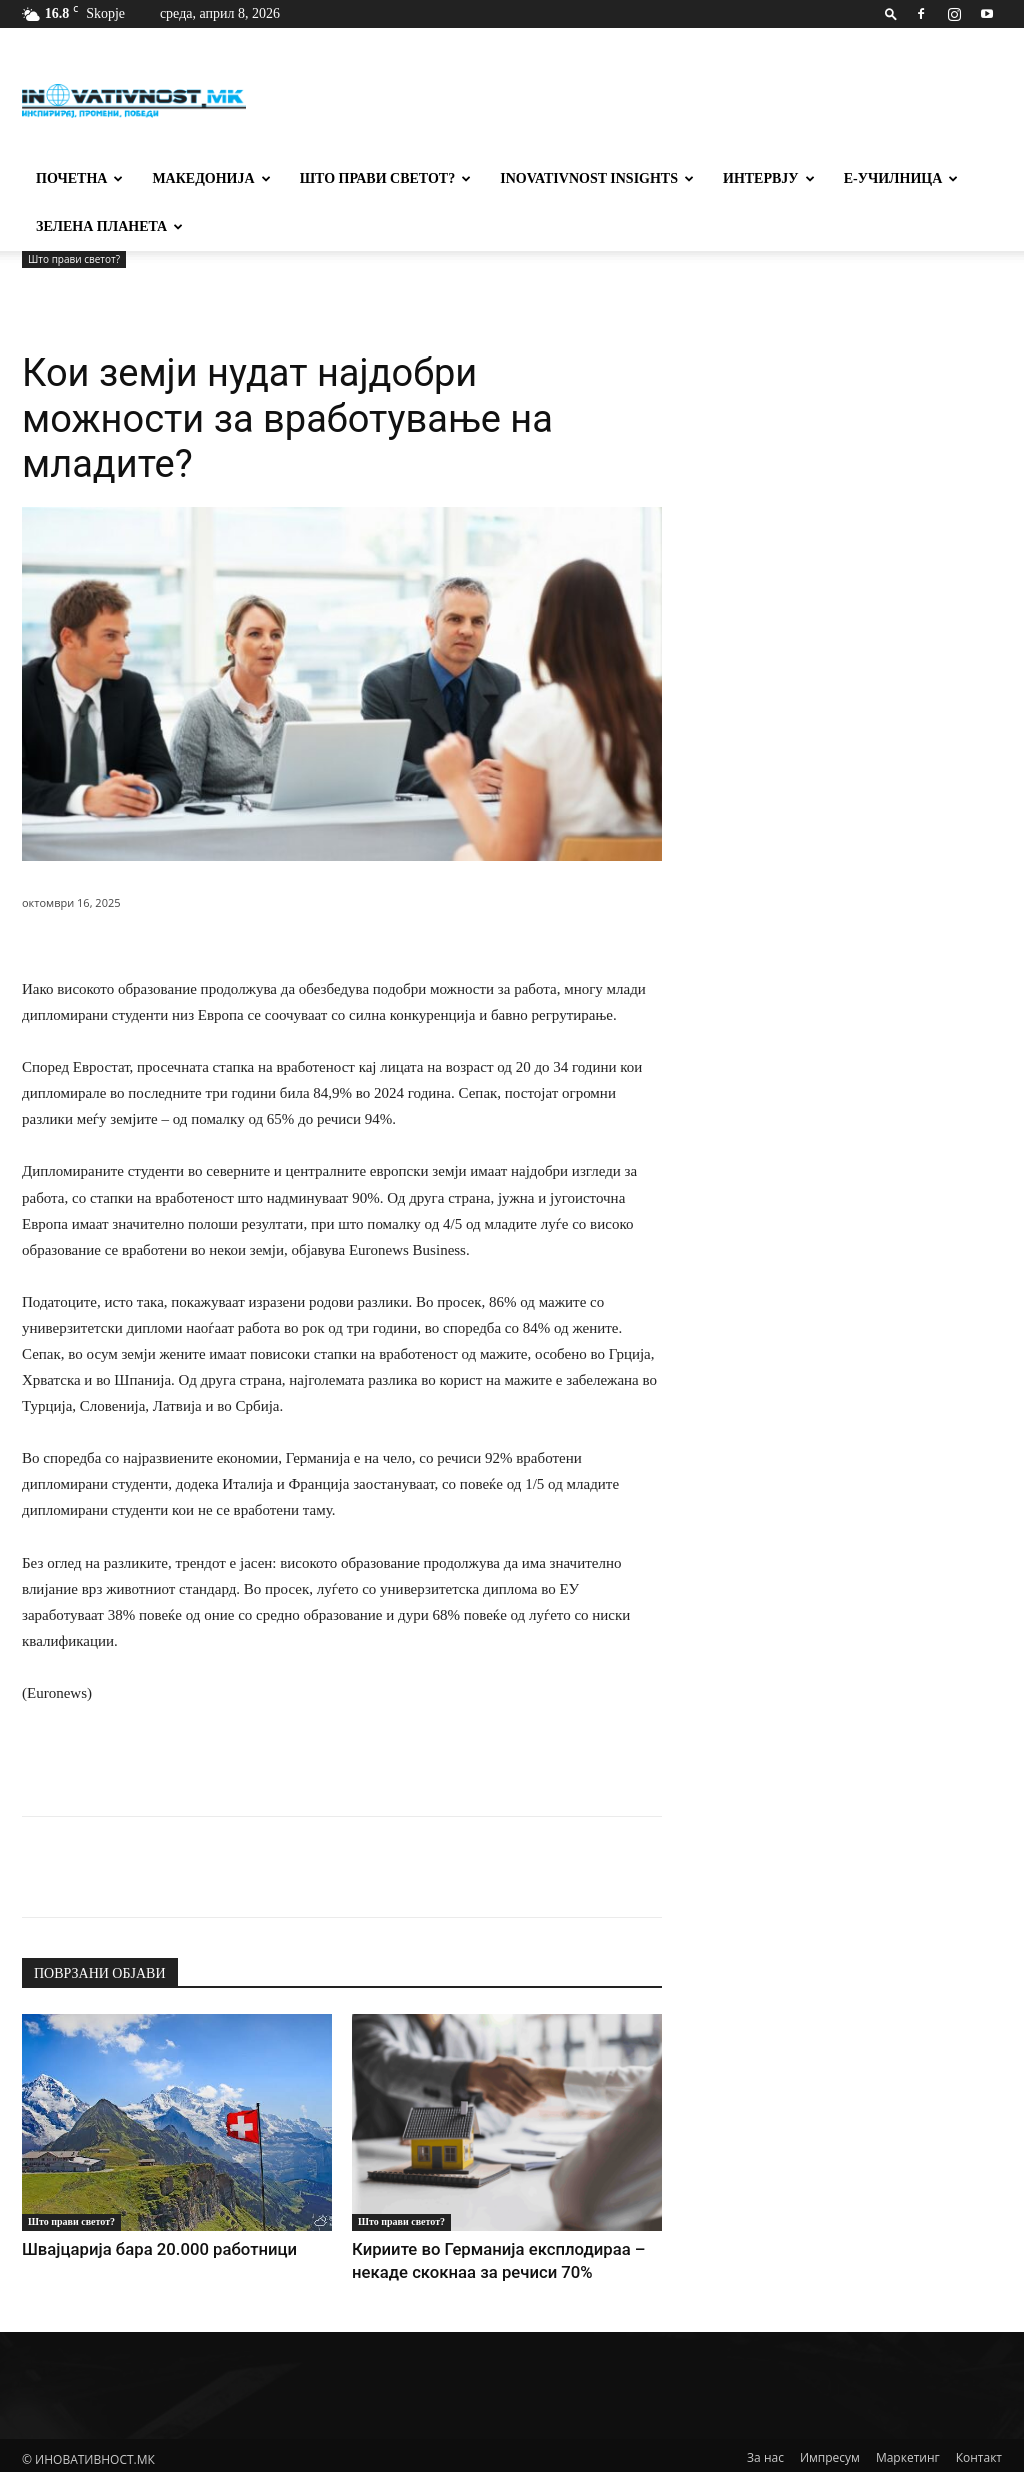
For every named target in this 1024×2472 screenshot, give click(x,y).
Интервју (769, 178)
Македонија (211, 178)
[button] (891, 13)
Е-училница (901, 178)
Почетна (79, 178)
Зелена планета (109, 226)
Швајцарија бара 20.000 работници (129, 2247)
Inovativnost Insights (597, 178)
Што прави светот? (386, 178)
